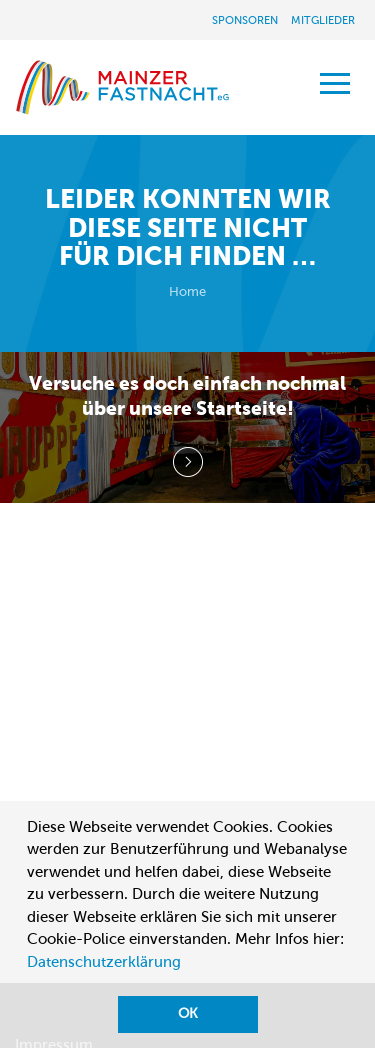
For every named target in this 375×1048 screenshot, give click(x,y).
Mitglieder (323, 20)
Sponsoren (245, 20)
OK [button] (188, 1013)
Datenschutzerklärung (104, 962)
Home (187, 291)
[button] (30, 986)
